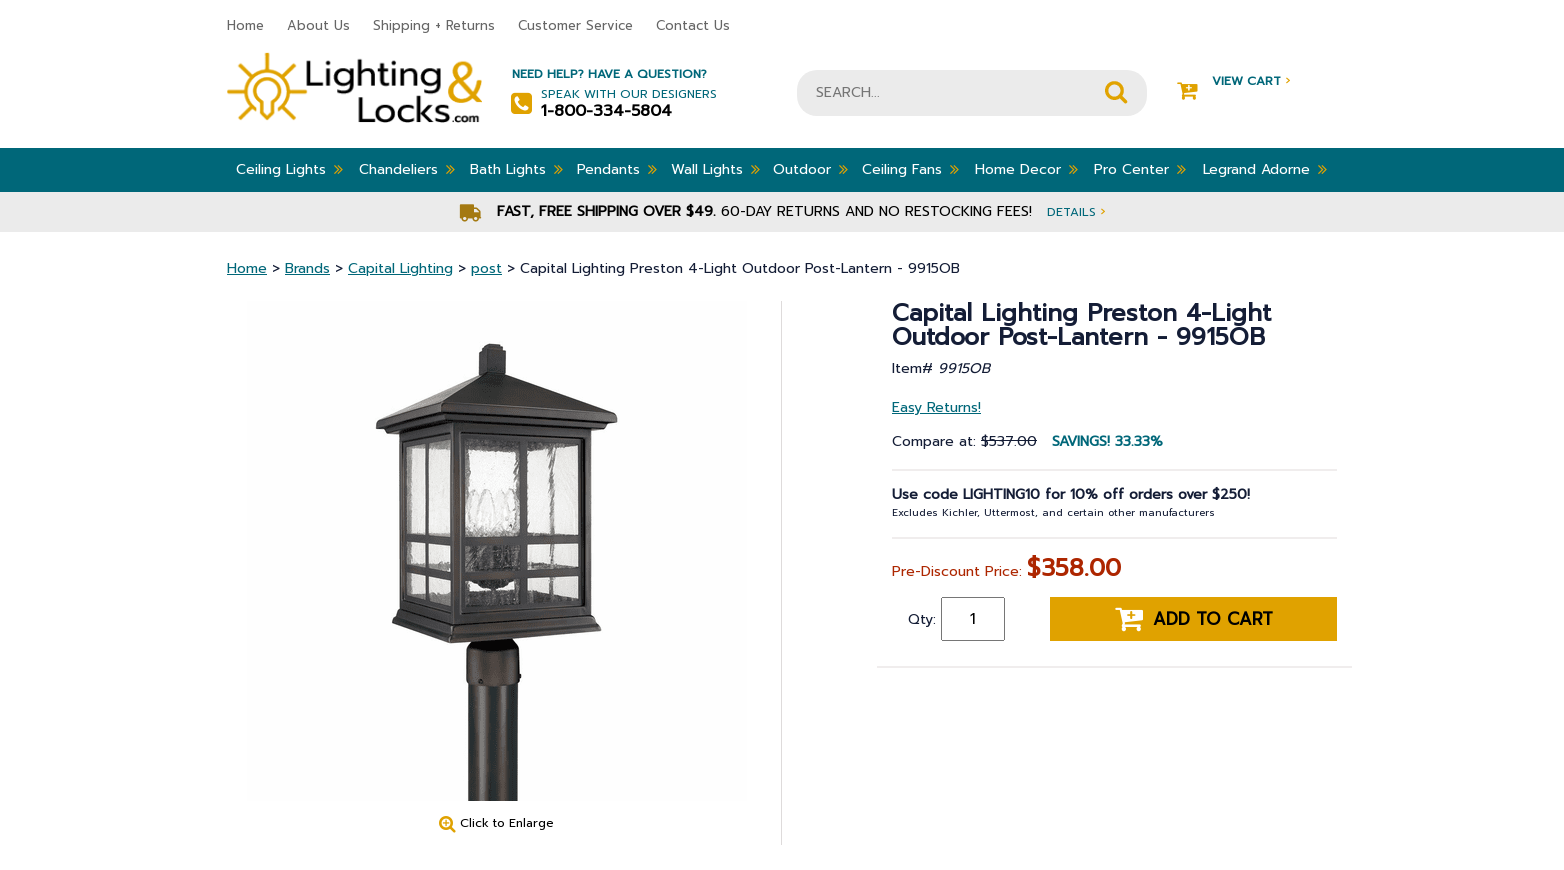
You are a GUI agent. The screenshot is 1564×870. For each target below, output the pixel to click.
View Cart (1233, 81)
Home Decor (1026, 169)
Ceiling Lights (289, 169)
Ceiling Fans (910, 169)
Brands (307, 268)
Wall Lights (715, 169)
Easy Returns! (936, 407)
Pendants (617, 169)
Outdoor (810, 169)
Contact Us (693, 25)
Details (1076, 211)
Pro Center (1140, 169)
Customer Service (575, 25)
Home (245, 25)
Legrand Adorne (1265, 169)
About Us (318, 25)
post (486, 268)
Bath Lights (516, 169)
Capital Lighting (400, 268)
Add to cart (1194, 619)
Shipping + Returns (434, 25)
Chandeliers (407, 169)
